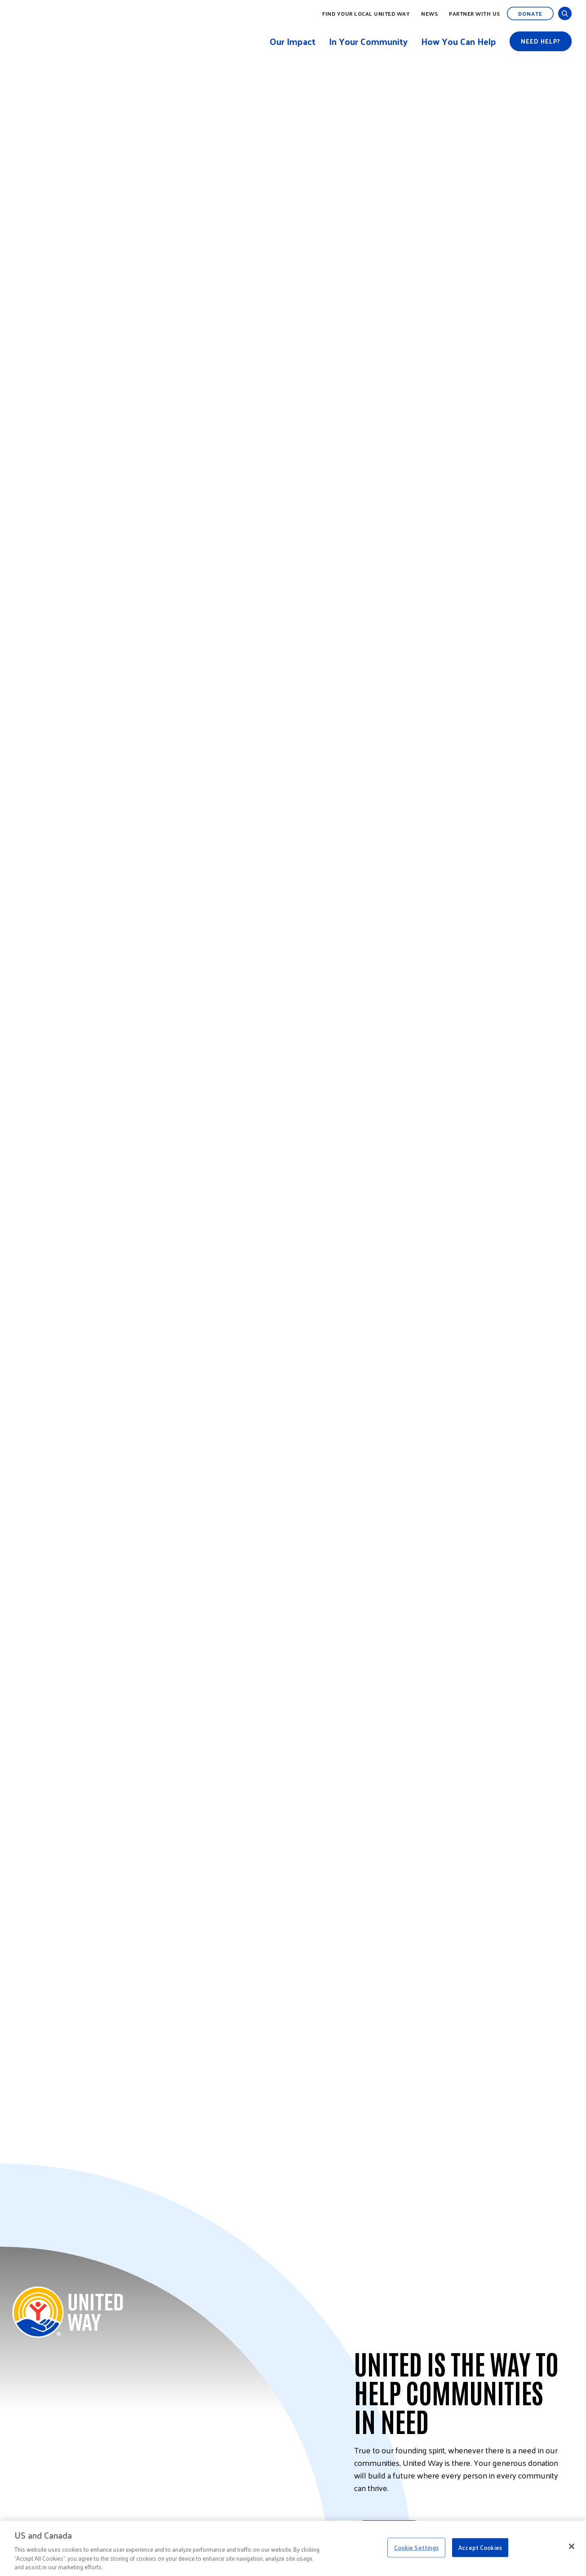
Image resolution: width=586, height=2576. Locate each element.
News (429, 13)
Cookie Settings (416, 2547)
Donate (530, 13)
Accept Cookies (480, 2547)
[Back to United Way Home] (68, 2312)
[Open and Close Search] (565, 13)
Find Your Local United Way (366, 13)
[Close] (572, 2546)
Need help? (540, 41)
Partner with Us (474, 13)
